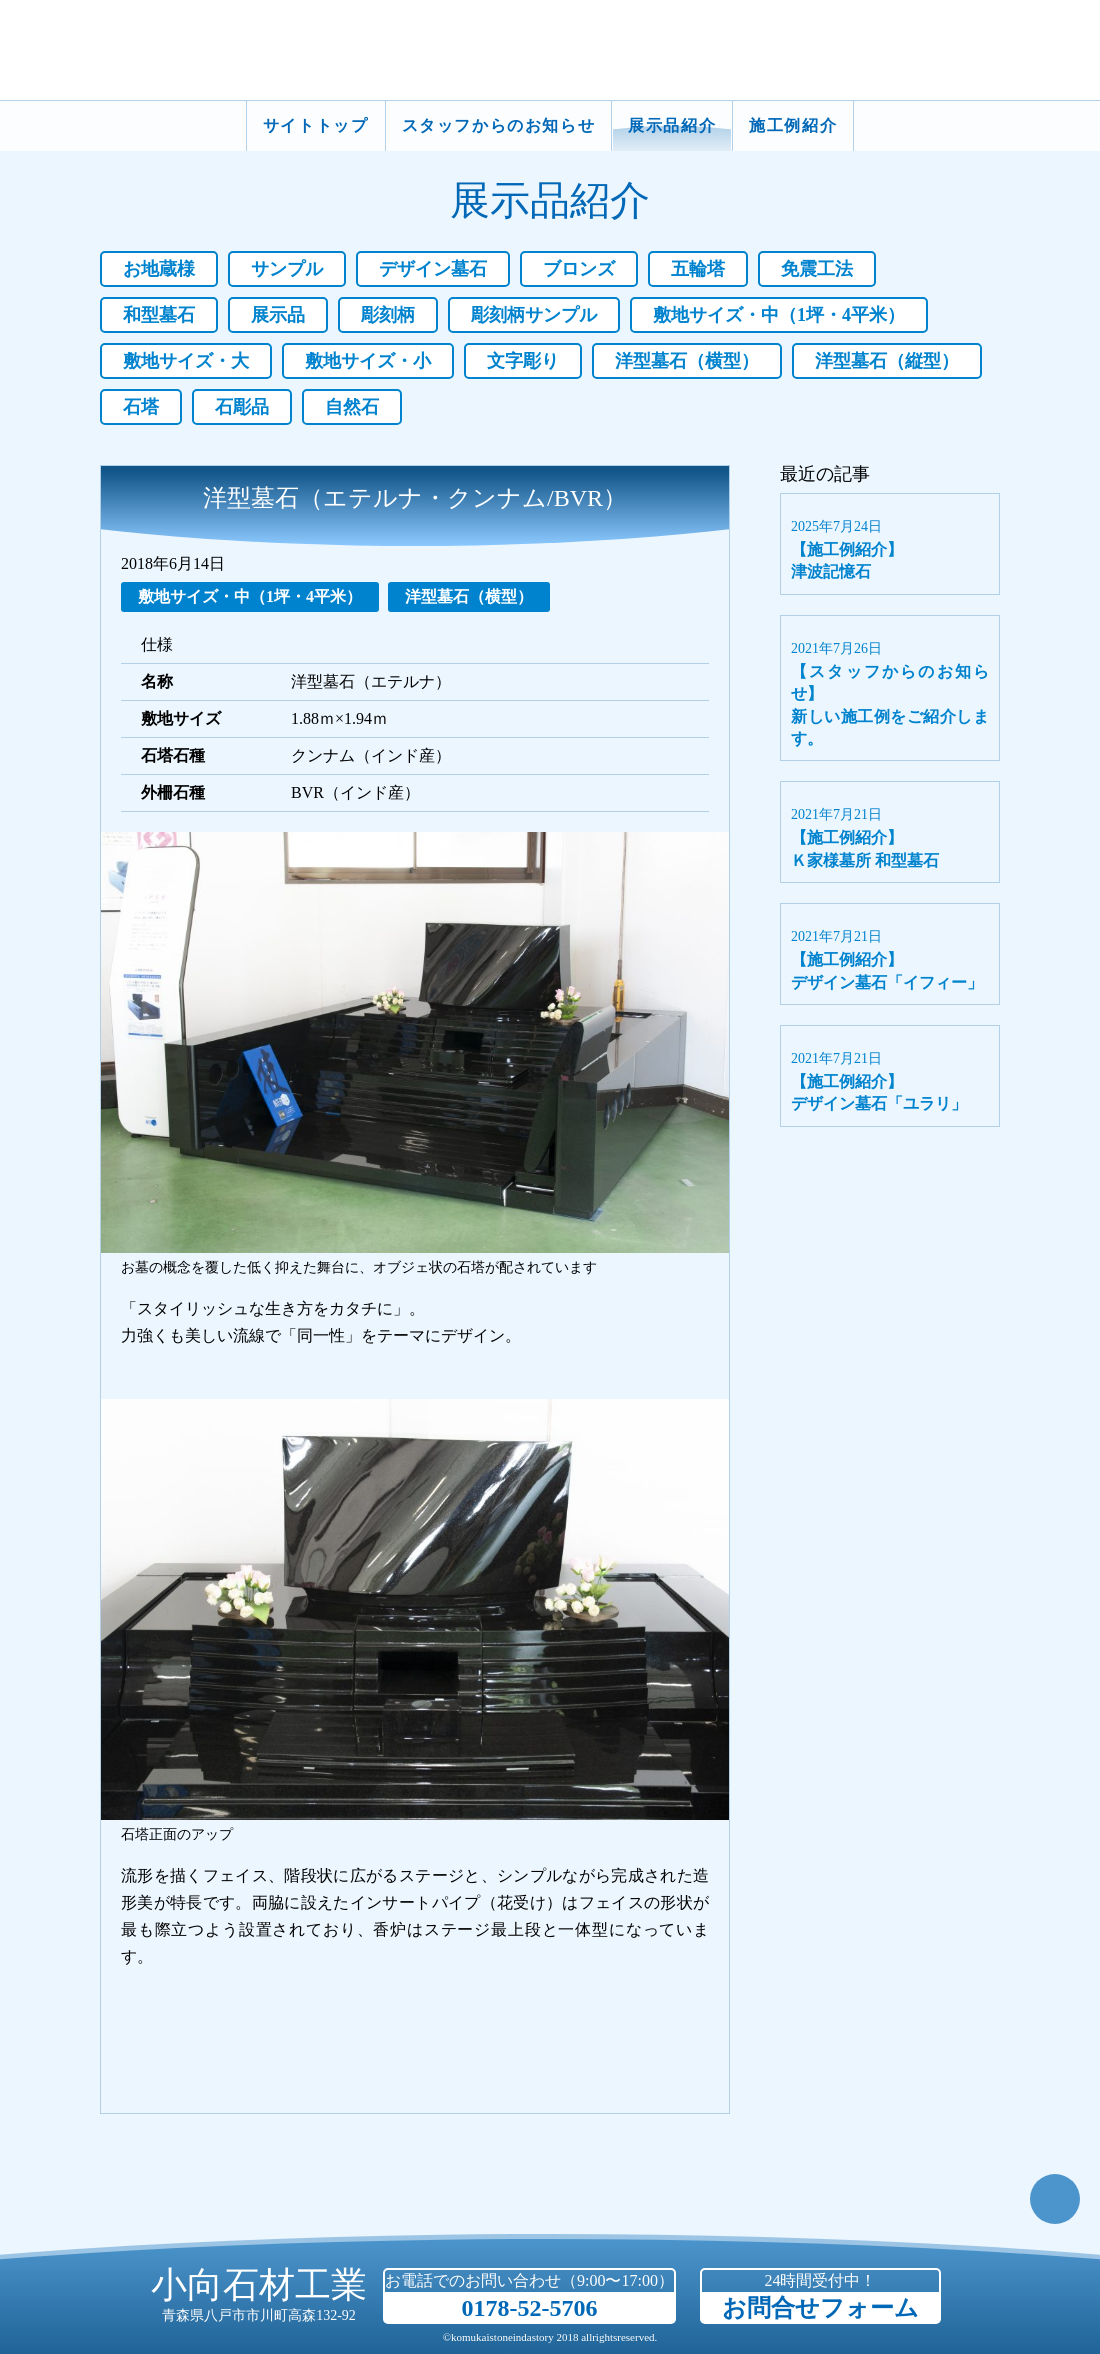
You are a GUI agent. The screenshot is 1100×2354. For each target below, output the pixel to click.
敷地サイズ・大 (186, 361)
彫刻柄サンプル (534, 315)
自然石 (352, 407)
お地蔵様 (159, 269)
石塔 (141, 407)
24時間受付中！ (820, 2297)
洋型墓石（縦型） (887, 361)
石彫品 (242, 407)
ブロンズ (579, 269)
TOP (1055, 2199)
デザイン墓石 (433, 269)
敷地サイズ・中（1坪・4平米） (779, 315)
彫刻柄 (388, 315)
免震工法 (817, 269)
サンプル (287, 269)
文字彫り (523, 361)
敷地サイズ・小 (368, 361)
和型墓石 (159, 315)
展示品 (278, 315)
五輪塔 (698, 269)
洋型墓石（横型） (687, 361)
